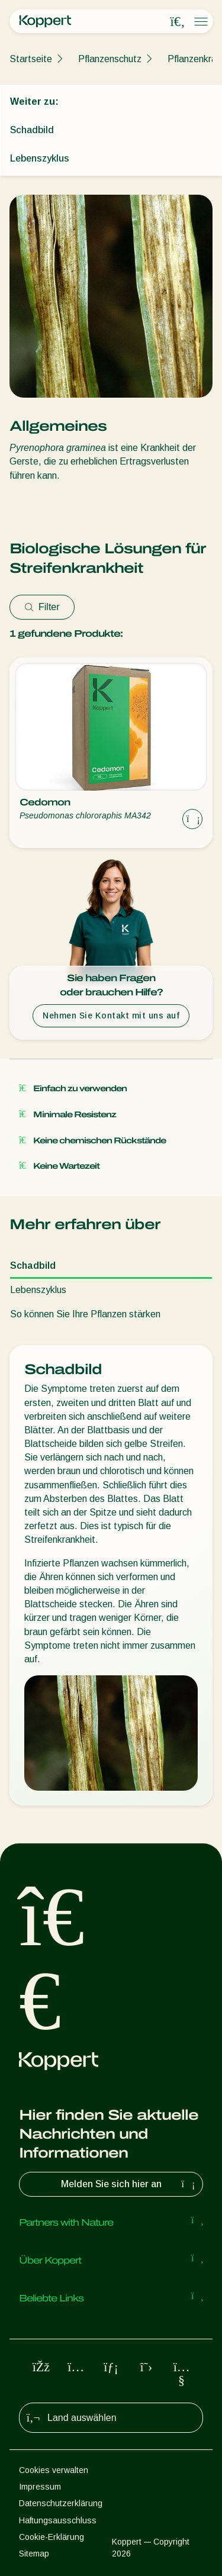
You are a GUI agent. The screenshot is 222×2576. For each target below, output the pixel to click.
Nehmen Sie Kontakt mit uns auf (111, 1015)
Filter (42, 607)
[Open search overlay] (177, 22)
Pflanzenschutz (109, 59)
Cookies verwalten (53, 2470)
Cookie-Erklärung (51, 2537)
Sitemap (34, 2553)
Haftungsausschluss (57, 2520)
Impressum (40, 2486)
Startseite (30, 59)
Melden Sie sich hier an (129, 2184)
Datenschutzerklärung (60, 2503)
